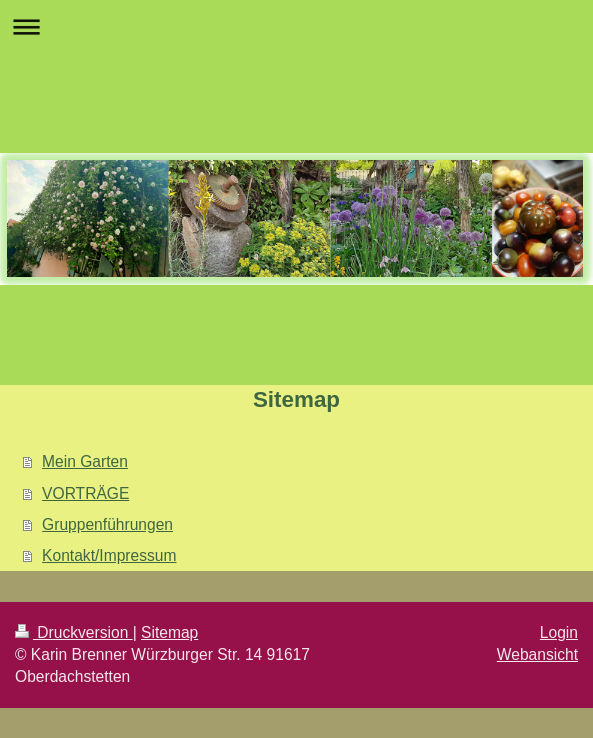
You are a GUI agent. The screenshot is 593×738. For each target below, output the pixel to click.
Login (559, 632)
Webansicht (537, 654)
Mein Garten (85, 461)
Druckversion (74, 632)
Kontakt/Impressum (109, 555)
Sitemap (169, 632)
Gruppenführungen (107, 524)
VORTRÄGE (85, 493)
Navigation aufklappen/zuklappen (296, 26)
